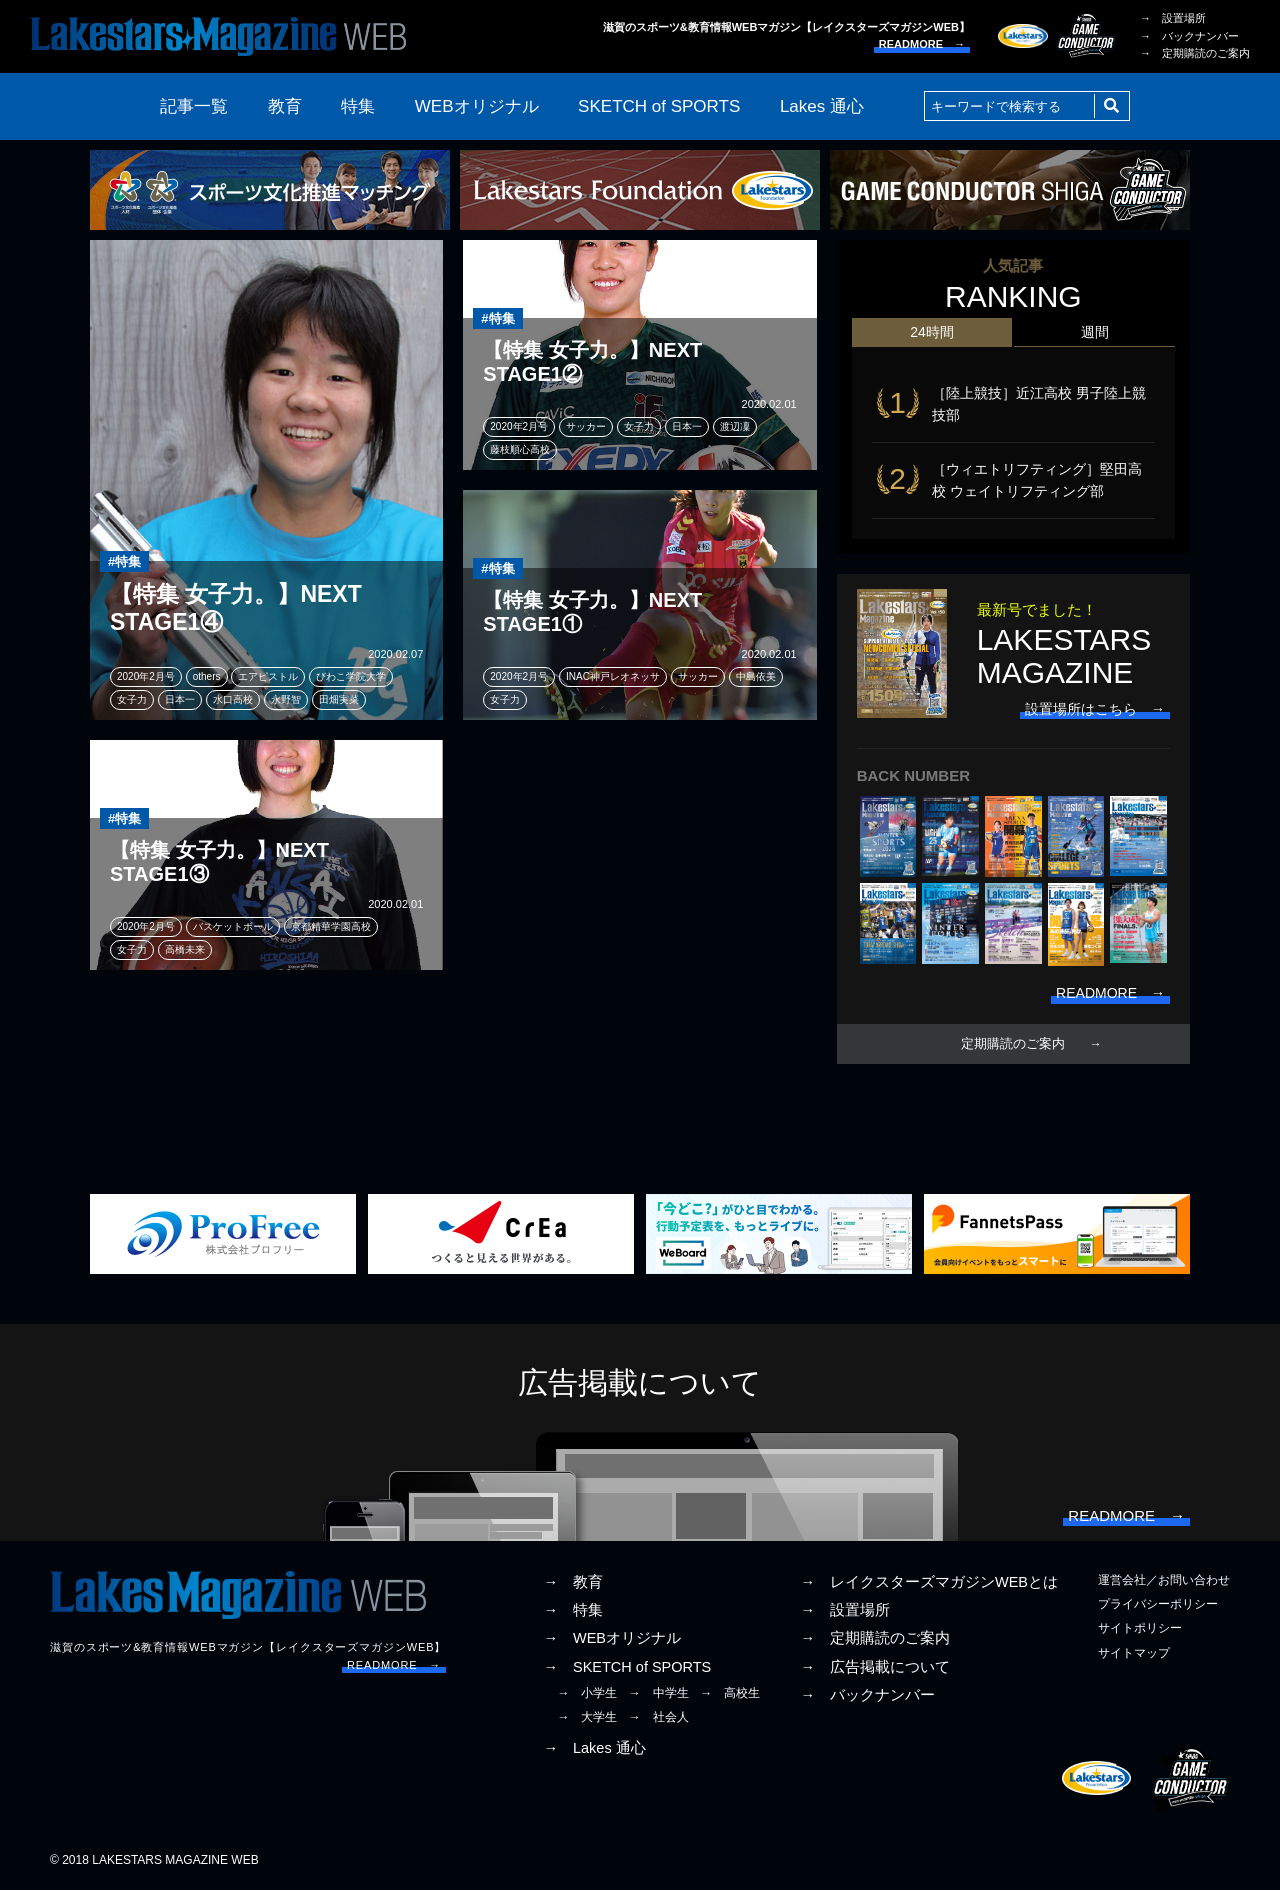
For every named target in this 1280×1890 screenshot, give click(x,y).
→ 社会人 (659, 1717)
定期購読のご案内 (1013, 1044)
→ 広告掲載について (875, 1667)
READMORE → (922, 44)
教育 (285, 106)
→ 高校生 (730, 1693)
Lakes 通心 (822, 106)
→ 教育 (573, 1582)
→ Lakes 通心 (594, 1748)
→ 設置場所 (1173, 18)
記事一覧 (194, 106)
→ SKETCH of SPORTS (627, 1667)
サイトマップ (1134, 1653)
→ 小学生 (587, 1693)
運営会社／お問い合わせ (1164, 1580)
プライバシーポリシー (1158, 1604)
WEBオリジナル (477, 106)
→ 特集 (573, 1610)
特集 (358, 106)
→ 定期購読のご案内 (1195, 53)
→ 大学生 (587, 1717)
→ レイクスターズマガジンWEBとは (929, 1582)
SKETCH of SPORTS (659, 106)
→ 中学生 (659, 1693)
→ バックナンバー (1189, 36)
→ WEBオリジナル (612, 1638)
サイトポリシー (1140, 1628)
